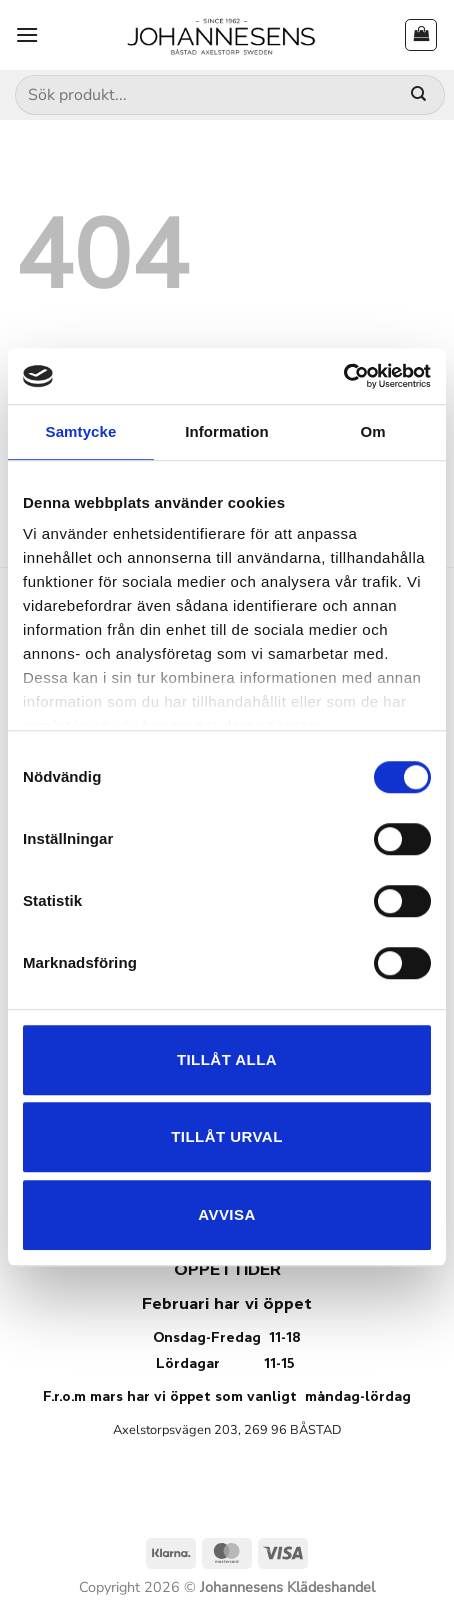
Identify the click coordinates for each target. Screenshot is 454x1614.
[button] (27, 34)
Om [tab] (372, 431)
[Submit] (418, 95)
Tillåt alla (227, 1059)
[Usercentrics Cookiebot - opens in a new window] (343, 376)
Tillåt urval (227, 1136)
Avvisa (226, 1214)
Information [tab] (227, 431)
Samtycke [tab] (81, 431)
